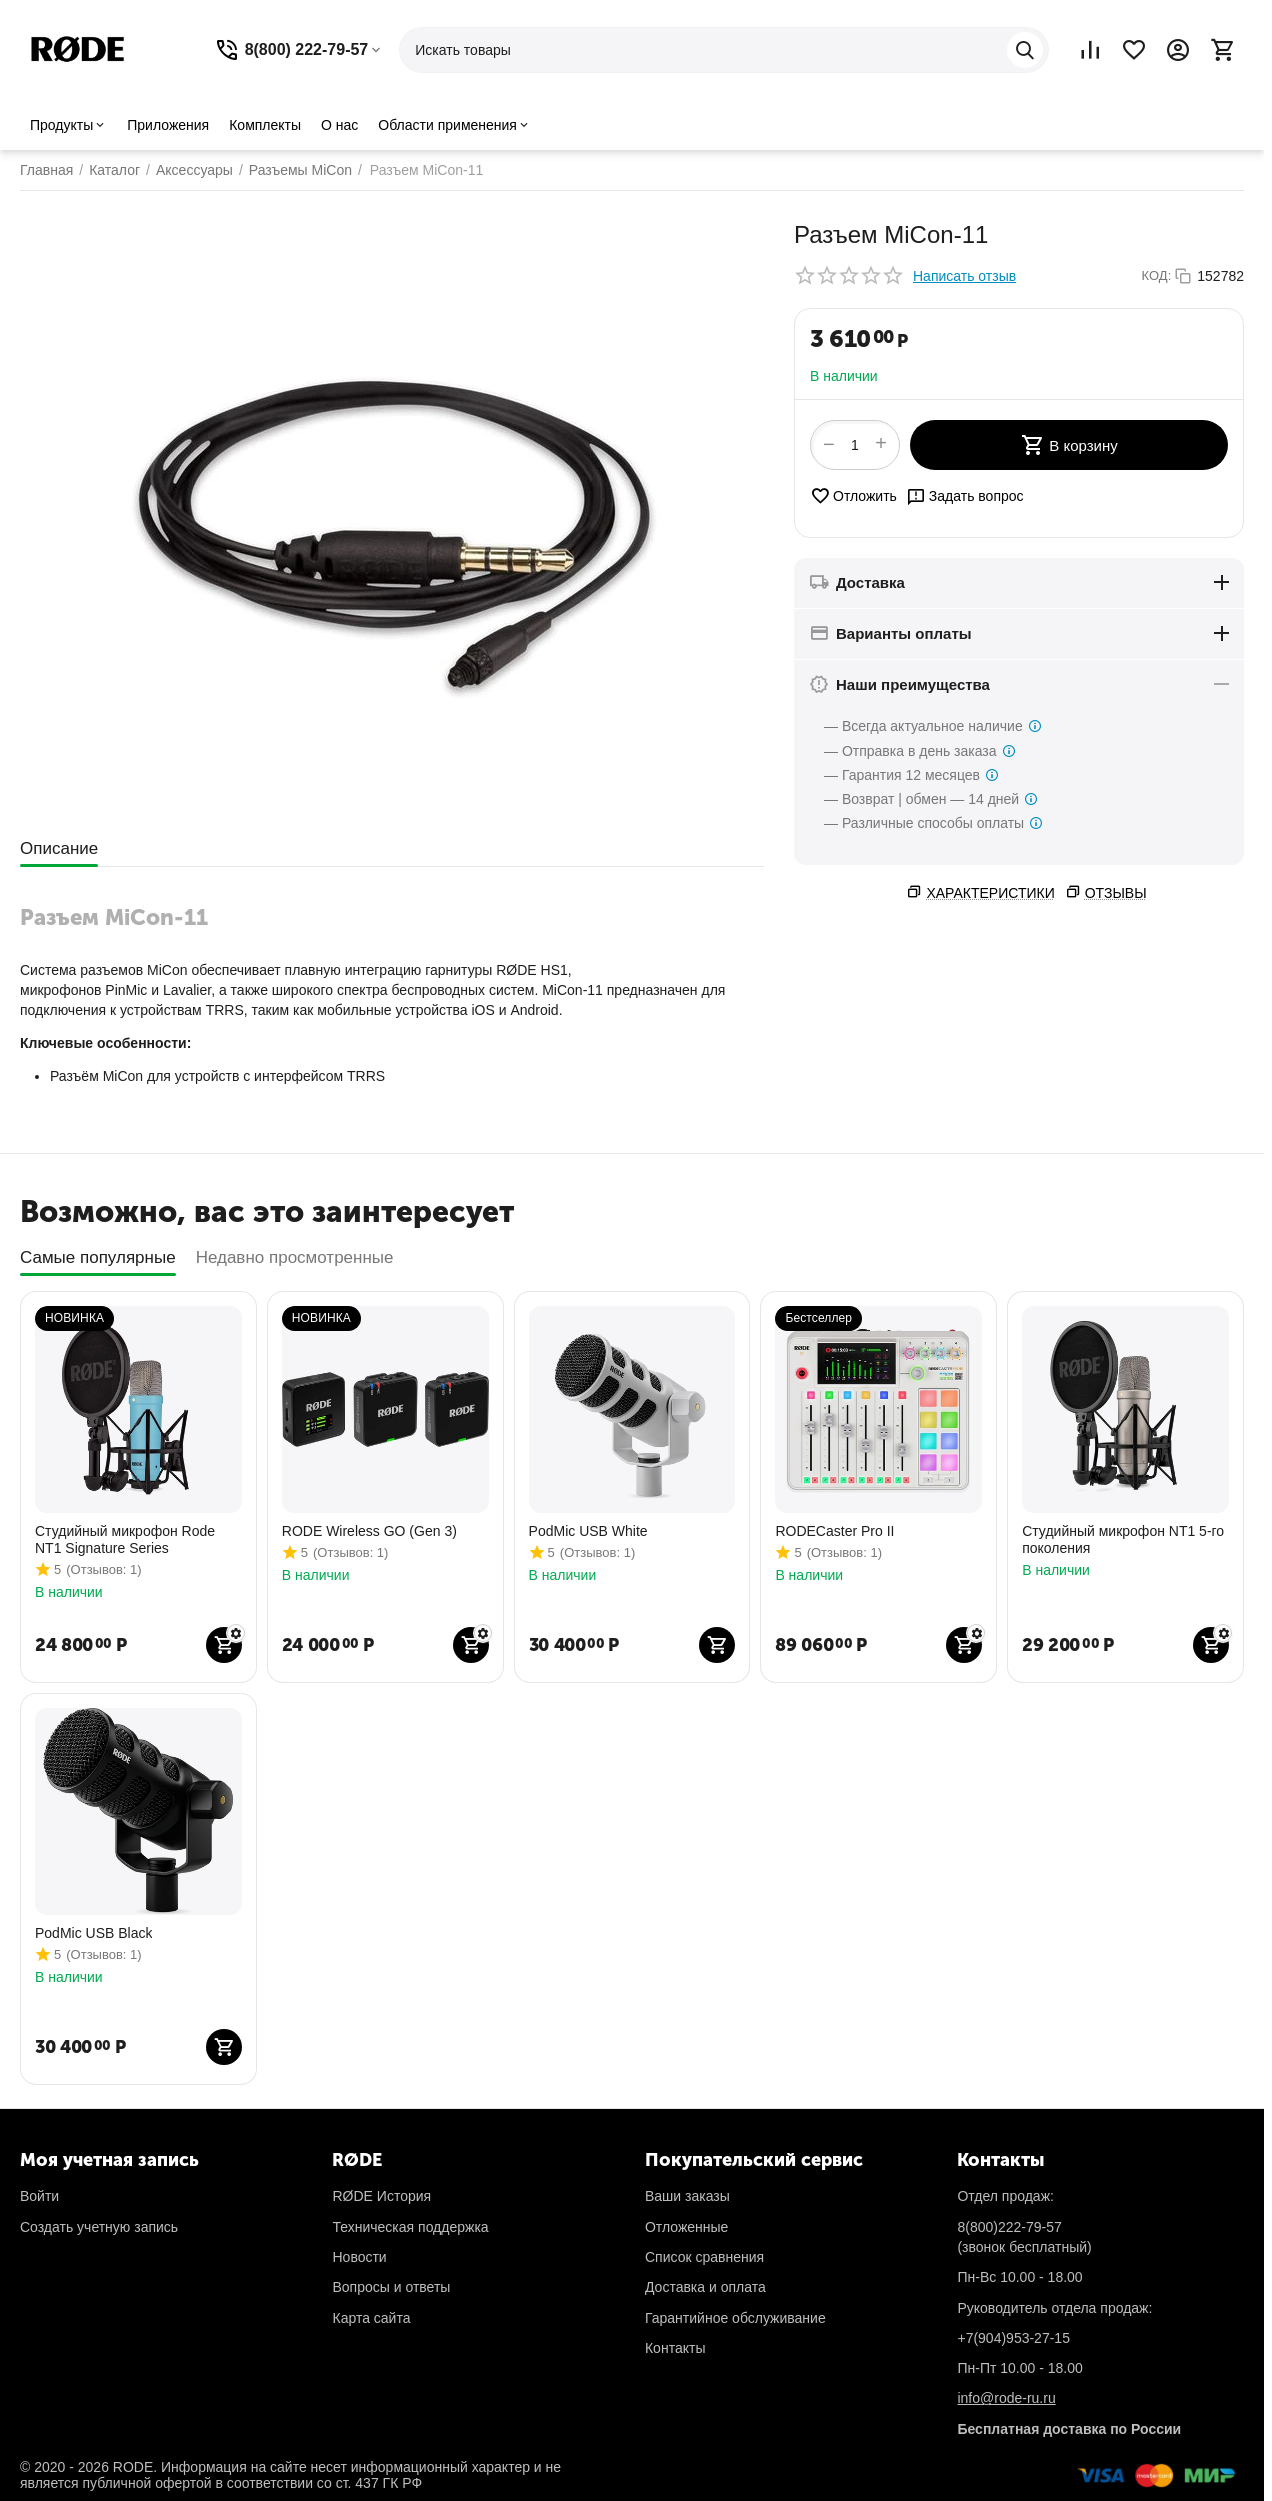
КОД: (1157, 275)
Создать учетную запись (99, 2227)
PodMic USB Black (93, 1933)
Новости (359, 2257)
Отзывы (1116, 893)
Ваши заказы (687, 2196)
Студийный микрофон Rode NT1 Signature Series (125, 1539)
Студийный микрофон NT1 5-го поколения (1123, 1539)
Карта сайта (371, 2318)
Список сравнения (704, 2257)
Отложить (853, 496)
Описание (59, 848)
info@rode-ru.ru (1006, 2398)
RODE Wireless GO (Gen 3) (369, 1531)
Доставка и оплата (705, 2287)
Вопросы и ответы (391, 2287)
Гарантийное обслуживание (735, 2318)
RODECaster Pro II (834, 1531)
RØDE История (381, 2196)
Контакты (675, 2348)
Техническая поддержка (410, 2227)
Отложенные (686, 2227)
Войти (39, 2196)
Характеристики (990, 893)
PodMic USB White (588, 1531)
